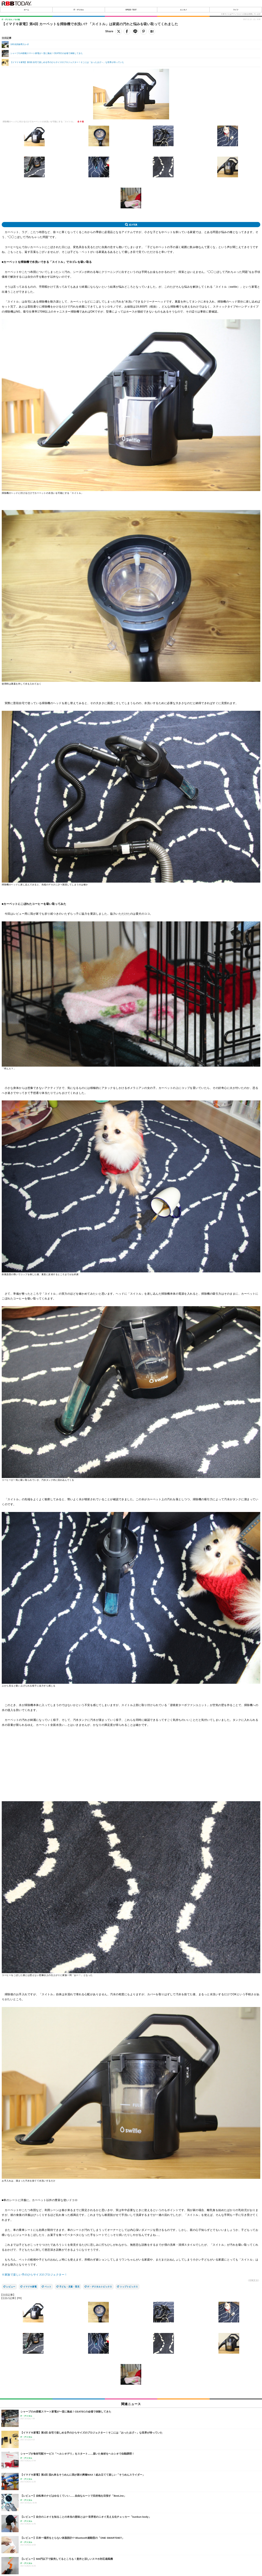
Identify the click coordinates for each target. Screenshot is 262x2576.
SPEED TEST (130, 10)
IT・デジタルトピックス (99, 2286)
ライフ (235, 10)
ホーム (26, 10)
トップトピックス (129, 2286)
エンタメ (183, 10)
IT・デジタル (79, 10)
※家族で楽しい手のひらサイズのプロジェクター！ (34, 2274)
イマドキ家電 (30, 2286)
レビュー (10, 2286)
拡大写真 (133, 225)
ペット (48, 2286)
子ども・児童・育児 (69, 2286)
